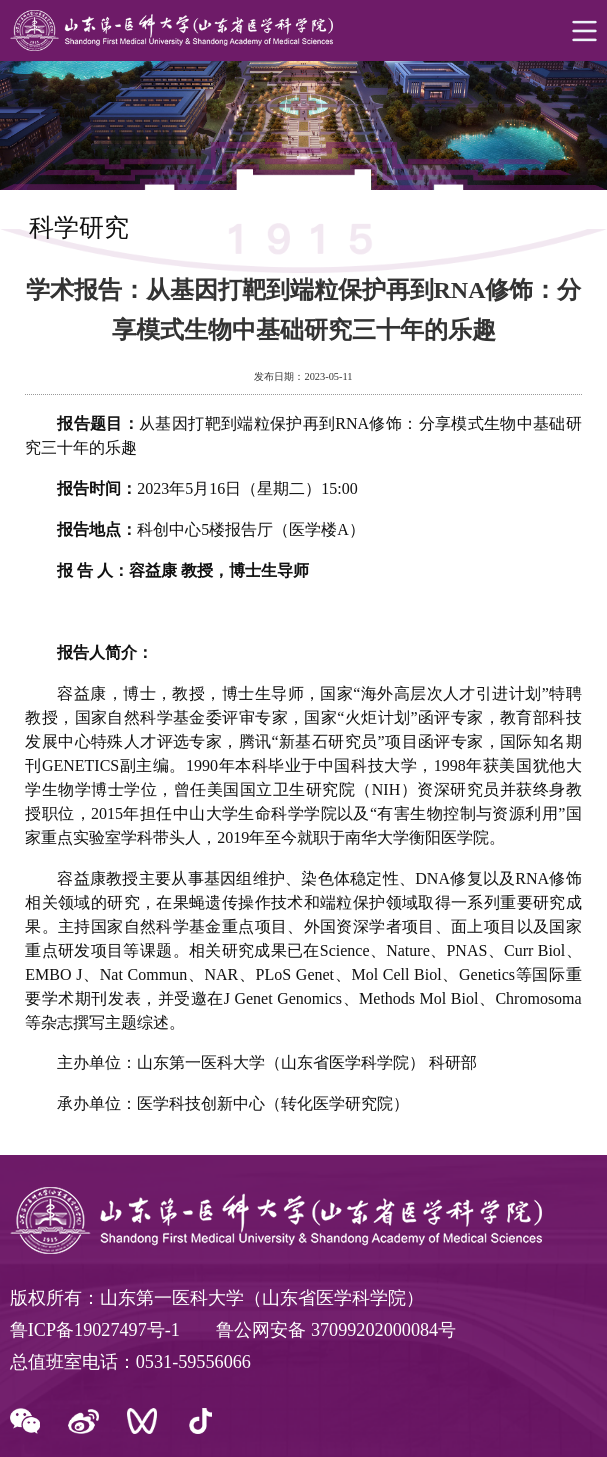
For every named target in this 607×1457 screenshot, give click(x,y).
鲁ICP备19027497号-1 (95, 1330)
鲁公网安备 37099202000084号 (336, 1330)
